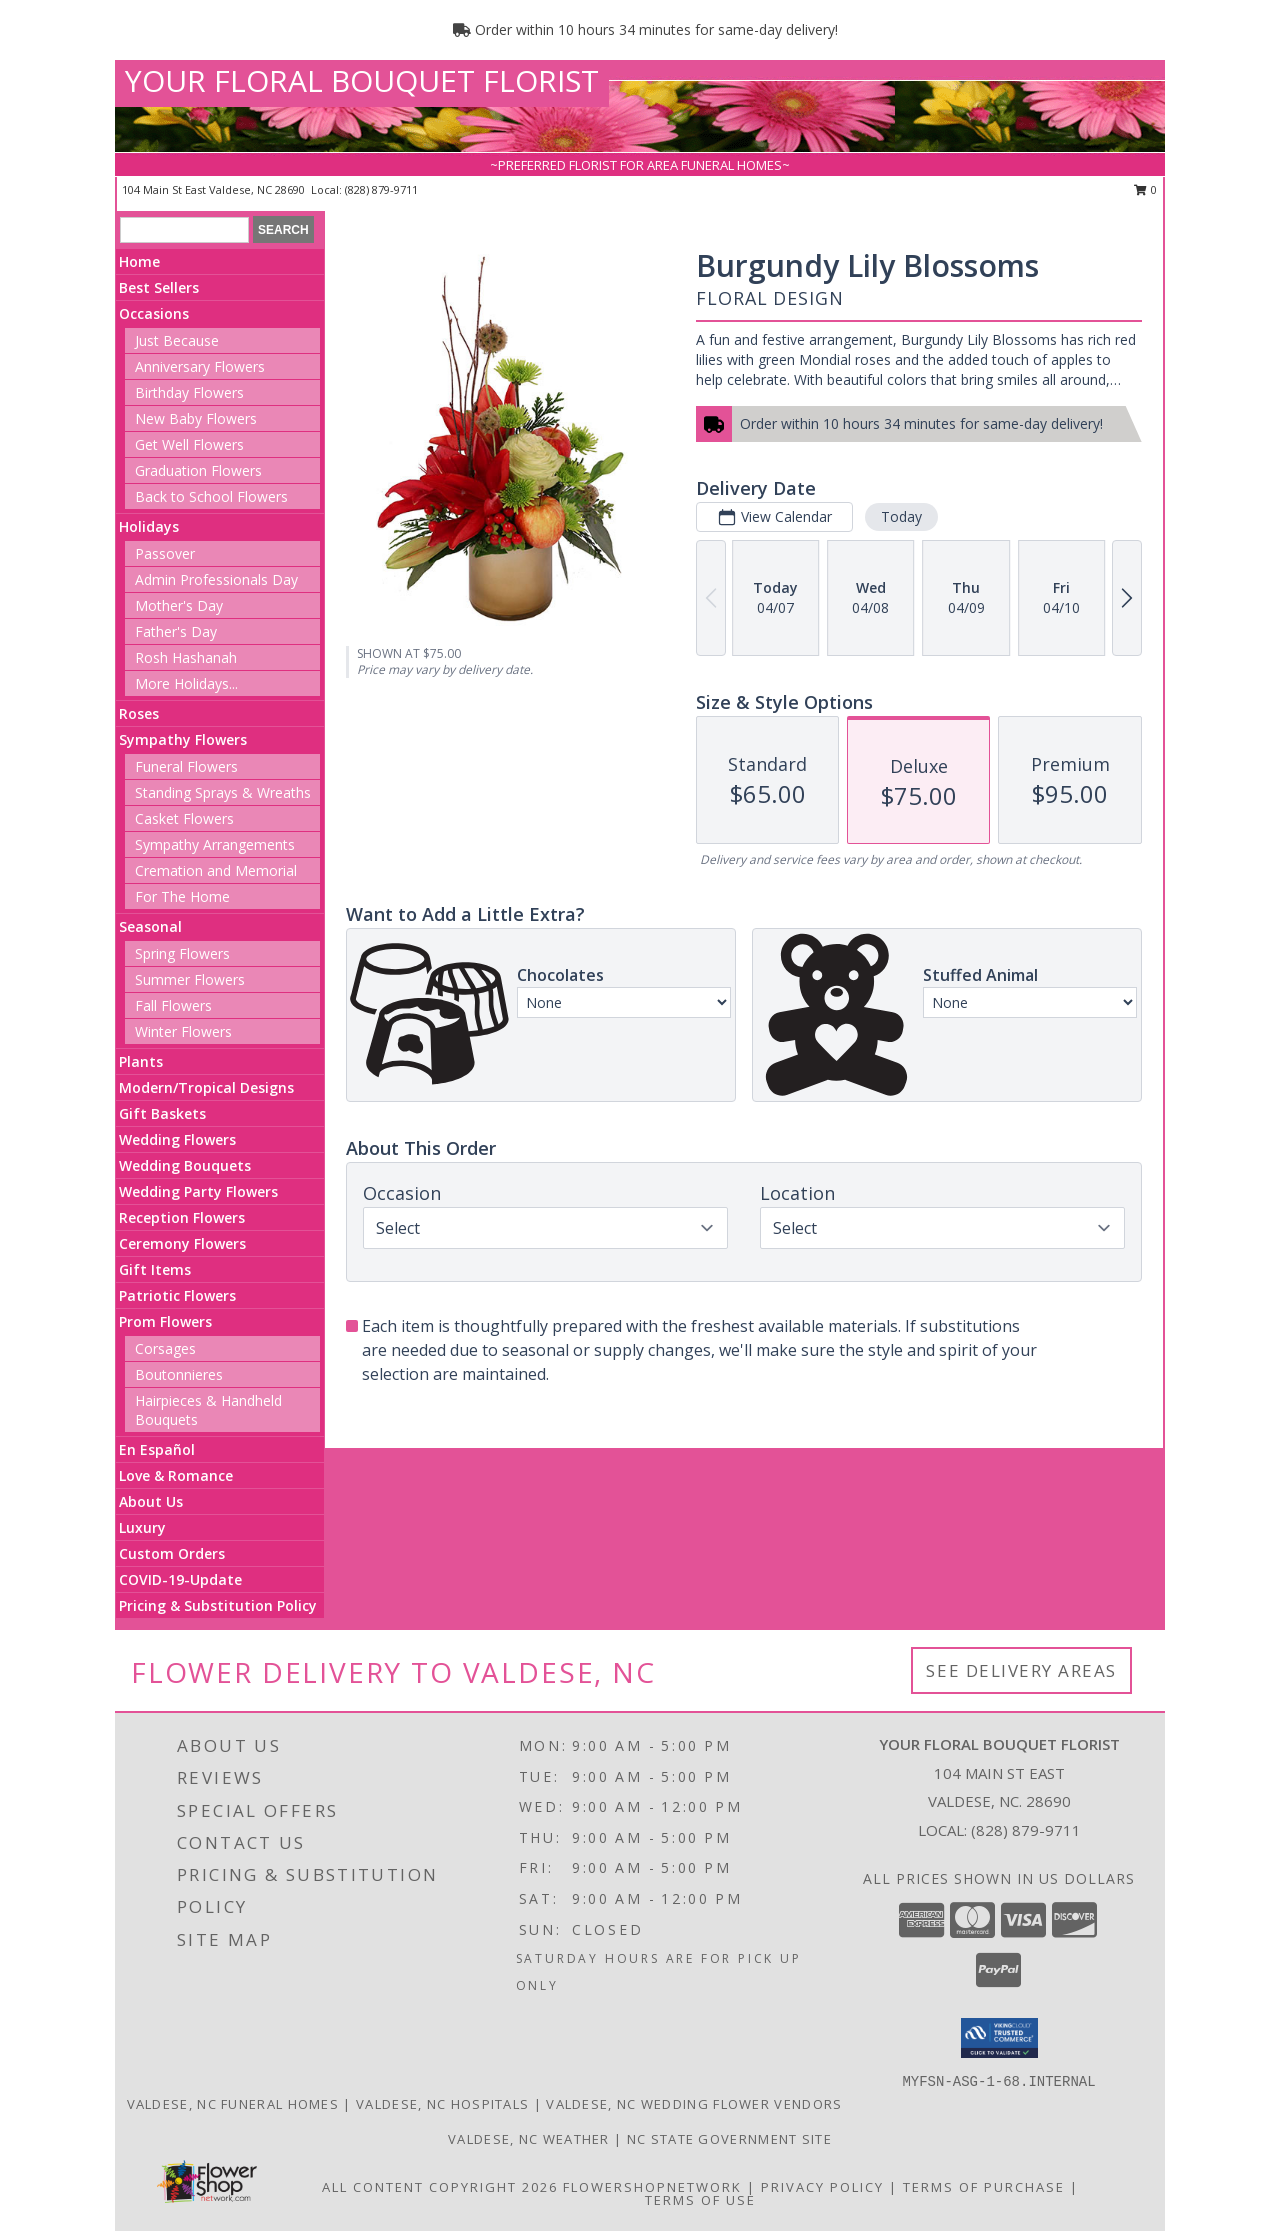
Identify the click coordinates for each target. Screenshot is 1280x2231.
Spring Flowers (182, 953)
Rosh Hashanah (186, 657)
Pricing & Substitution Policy (218, 1605)
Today (901, 516)
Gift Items (155, 1269)
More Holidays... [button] (186, 683)
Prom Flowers (165, 1321)
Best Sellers (159, 287)
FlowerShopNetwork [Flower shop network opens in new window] (652, 2187)
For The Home (182, 896)
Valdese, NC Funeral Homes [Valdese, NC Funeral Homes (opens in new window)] (233, 2104)
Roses (139, 713)
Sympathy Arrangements (215, 844)
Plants (141, 1061)
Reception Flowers (182, 1217)
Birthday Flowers (189, 392)
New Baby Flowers (196, 418)
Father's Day (176, 631)
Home (139, 261)
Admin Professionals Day (216, 579)
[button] (999, 2038)
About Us (151, 1501)
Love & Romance (176, 1475)
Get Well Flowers (189, 444)
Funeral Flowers (186, 766)
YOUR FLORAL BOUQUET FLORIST (362, 80)
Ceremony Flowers (182, 1243)
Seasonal (150, 926)
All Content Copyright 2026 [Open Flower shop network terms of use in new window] (440, 2187)
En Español (157, 1449)
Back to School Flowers (211, 496)
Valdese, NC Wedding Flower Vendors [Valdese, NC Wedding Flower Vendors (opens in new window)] (694, 2104)
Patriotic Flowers (177, 1295)
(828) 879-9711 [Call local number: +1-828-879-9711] (381, 189)
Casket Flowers (184, 818)
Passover (165, 553)
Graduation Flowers (198, 470)
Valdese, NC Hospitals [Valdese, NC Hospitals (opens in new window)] (442, 2104)
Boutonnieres (179, 1374)
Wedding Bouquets (185, 1165)
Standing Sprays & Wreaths (223, 792)
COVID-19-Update (180, 1579)
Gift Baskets (162, 1113)
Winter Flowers (183, 1031)
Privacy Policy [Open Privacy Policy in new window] (822, 2187)
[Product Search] (184, 230)
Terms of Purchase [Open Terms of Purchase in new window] (984, 2187)
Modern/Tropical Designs (206, 1087)
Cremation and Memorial (216, 870)
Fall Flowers (173, 1005)
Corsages (165, 1348)
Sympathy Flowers (183, 739)
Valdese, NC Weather (529, 2139)
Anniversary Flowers (200, 366)
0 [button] (1145, 189)
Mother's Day (179, 605)
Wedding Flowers (177, 1139)
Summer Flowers (190, 979)
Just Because (177, 340)
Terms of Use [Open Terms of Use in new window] (700, 2200)
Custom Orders (172, 1553)
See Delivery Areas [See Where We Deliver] (1021, 1670)
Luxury (142, 1527)
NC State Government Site (729, 2139)
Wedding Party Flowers (198, 1191)
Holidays (149, 526)
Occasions (154, 313)
